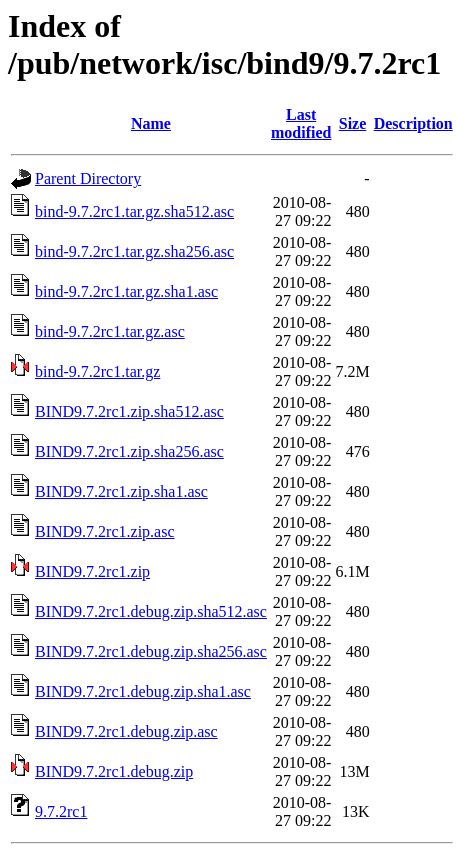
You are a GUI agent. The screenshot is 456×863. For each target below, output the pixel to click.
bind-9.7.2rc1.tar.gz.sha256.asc (134, 251)
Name (151, 123)
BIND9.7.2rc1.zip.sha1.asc (121, 491)
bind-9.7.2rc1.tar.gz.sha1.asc (126, 291)
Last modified (301, 123)
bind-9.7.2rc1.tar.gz (97, 371)
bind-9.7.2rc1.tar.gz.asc (110, 331)
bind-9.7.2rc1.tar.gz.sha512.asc (134, 211)
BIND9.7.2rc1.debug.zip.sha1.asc (143, 691)
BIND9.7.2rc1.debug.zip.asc (126, 731)
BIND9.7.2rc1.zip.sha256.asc (129, 451)
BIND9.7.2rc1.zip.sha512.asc (129, 411)
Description (413, 123)
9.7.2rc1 (61, 811)
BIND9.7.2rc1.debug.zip (114, 771)
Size (353, 123)
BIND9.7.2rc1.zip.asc (105, 531)
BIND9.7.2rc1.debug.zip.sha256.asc (151, 651)
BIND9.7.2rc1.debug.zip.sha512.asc (151, 611)
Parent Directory (88, 178)
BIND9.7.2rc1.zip (92, 571)
